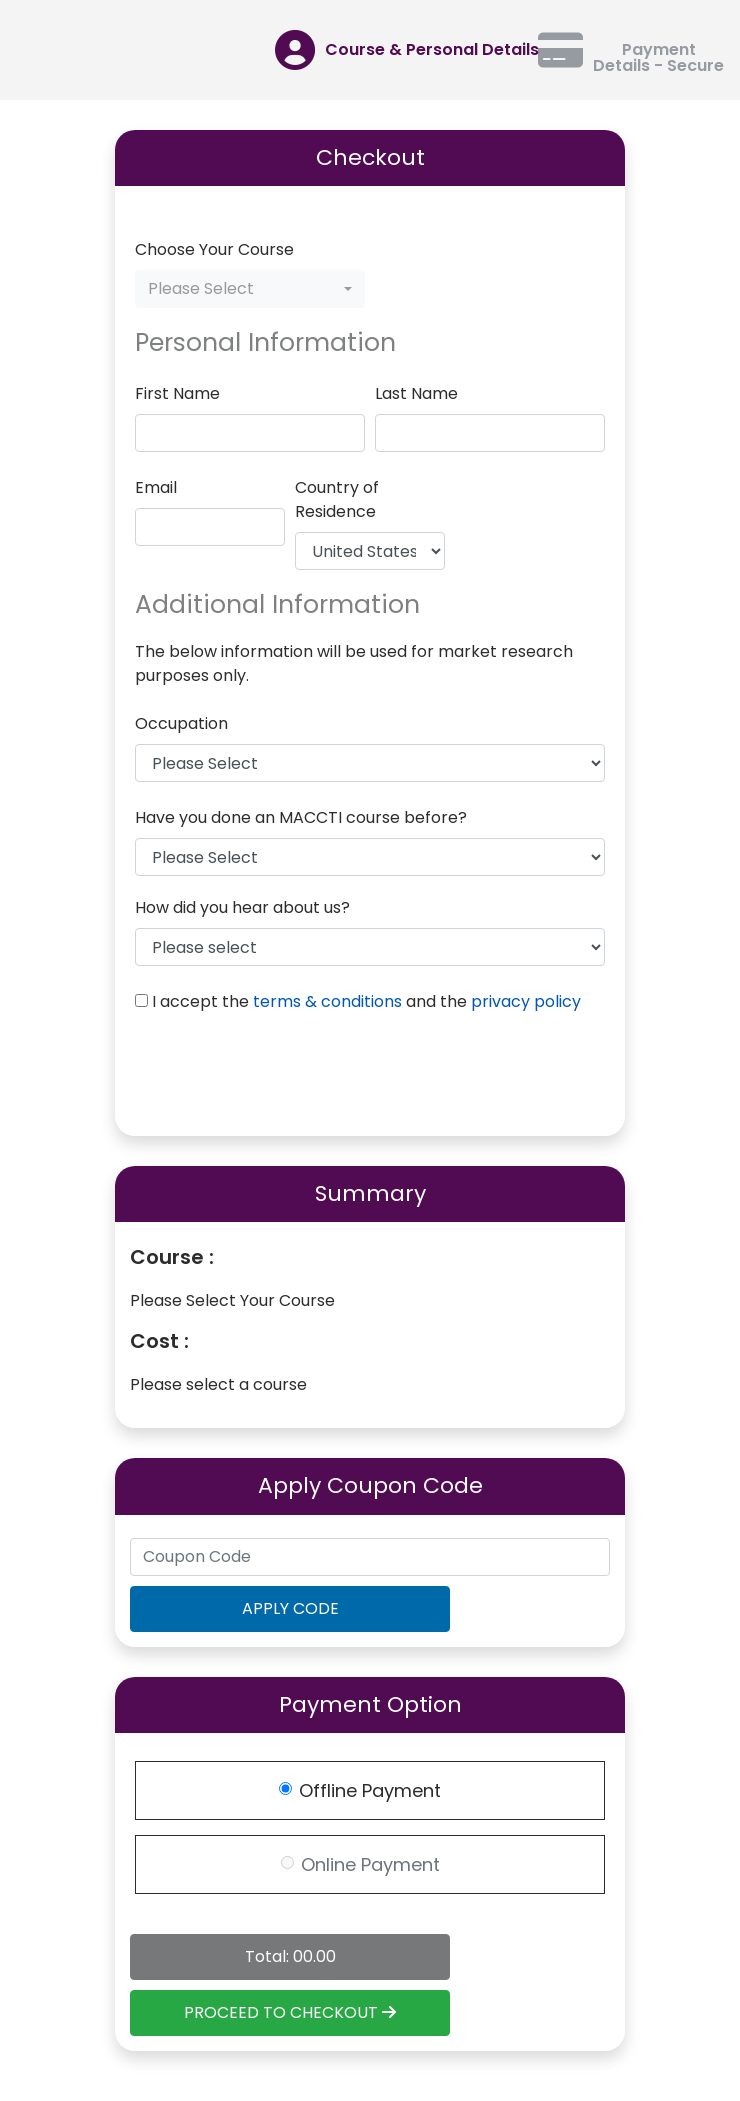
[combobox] (250, 289)
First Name (177, 393)
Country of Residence (337, 499)
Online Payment (370, 1864)
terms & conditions (327, 1001)
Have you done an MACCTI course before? (301, 817)
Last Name (416, 393)
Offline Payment (370, 1790)
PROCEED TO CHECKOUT (290, 2012)
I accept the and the (366, 1001)
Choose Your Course (214, 249)
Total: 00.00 (290, 1956)
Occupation (181, 723)
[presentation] (287, 1077)
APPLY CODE (290, 1608)
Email (156, 487)
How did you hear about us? (242, 907)
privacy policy (526, 1001)
